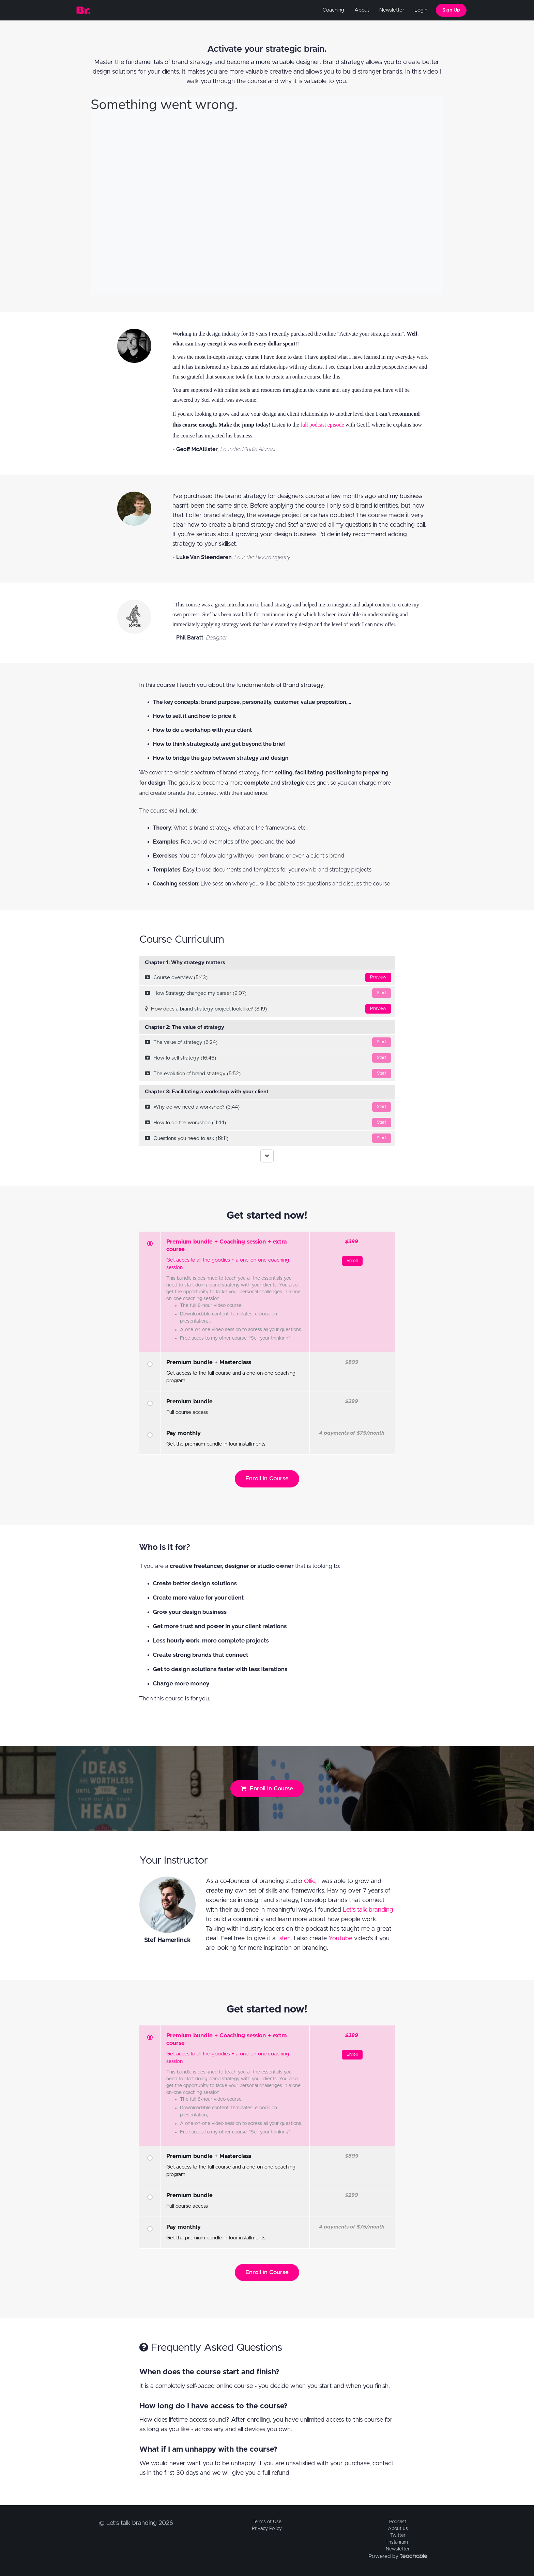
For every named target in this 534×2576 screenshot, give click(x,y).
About (361, 10)
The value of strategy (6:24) (268, 1042)
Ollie (309, 1881)
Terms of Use (267, 2521)
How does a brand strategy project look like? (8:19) (268, 1009)
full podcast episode (322, 425)
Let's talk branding (368, 1910)
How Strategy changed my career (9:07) (268, 993)
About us (398, 2528)
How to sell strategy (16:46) (268, 1058)
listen (284, 1938)
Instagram (397, 2542)
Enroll (352, 1261)
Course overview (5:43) (268, 977)
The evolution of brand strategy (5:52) (268, 1073)
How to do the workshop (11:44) (268, 1122)
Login (420, 10)
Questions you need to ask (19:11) (268, 1138)
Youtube (340, 1938)
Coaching (333, 10)
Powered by (397, 2556)
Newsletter (391, 10)
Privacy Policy (267, 2528)
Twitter (398, 2535)
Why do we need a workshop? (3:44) (268, 1107)
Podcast (397, 2521)
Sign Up (451, 10)
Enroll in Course (267, 1478)
